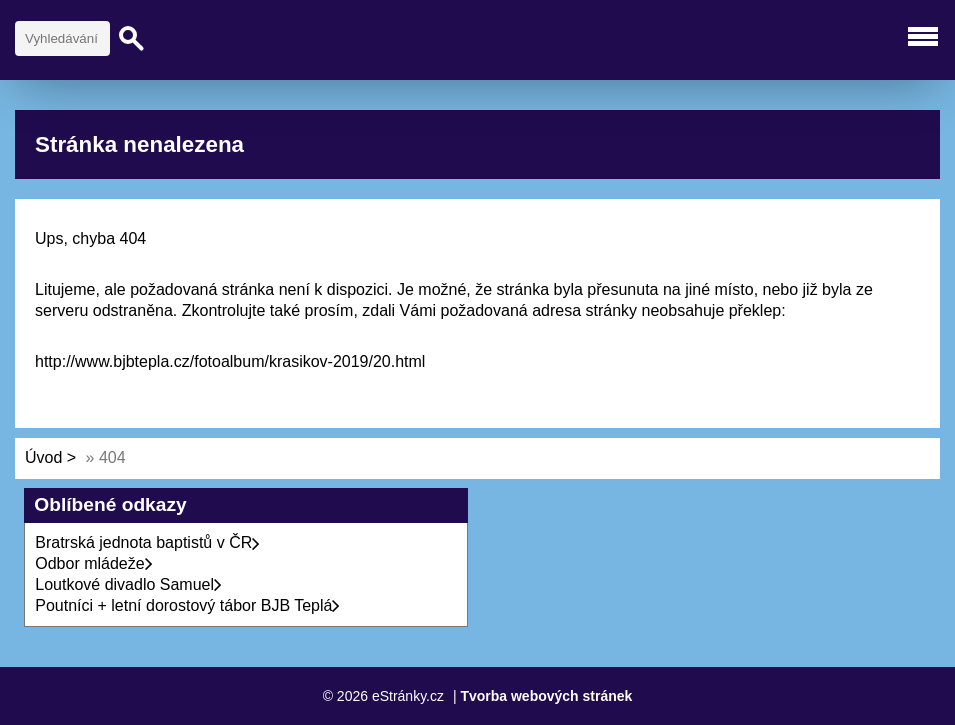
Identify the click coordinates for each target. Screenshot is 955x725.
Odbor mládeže (93, 563)
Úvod (43, 457)
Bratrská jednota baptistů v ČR (147, 542)
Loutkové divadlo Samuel (128, 584)
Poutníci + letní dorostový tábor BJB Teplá (187, 605)
